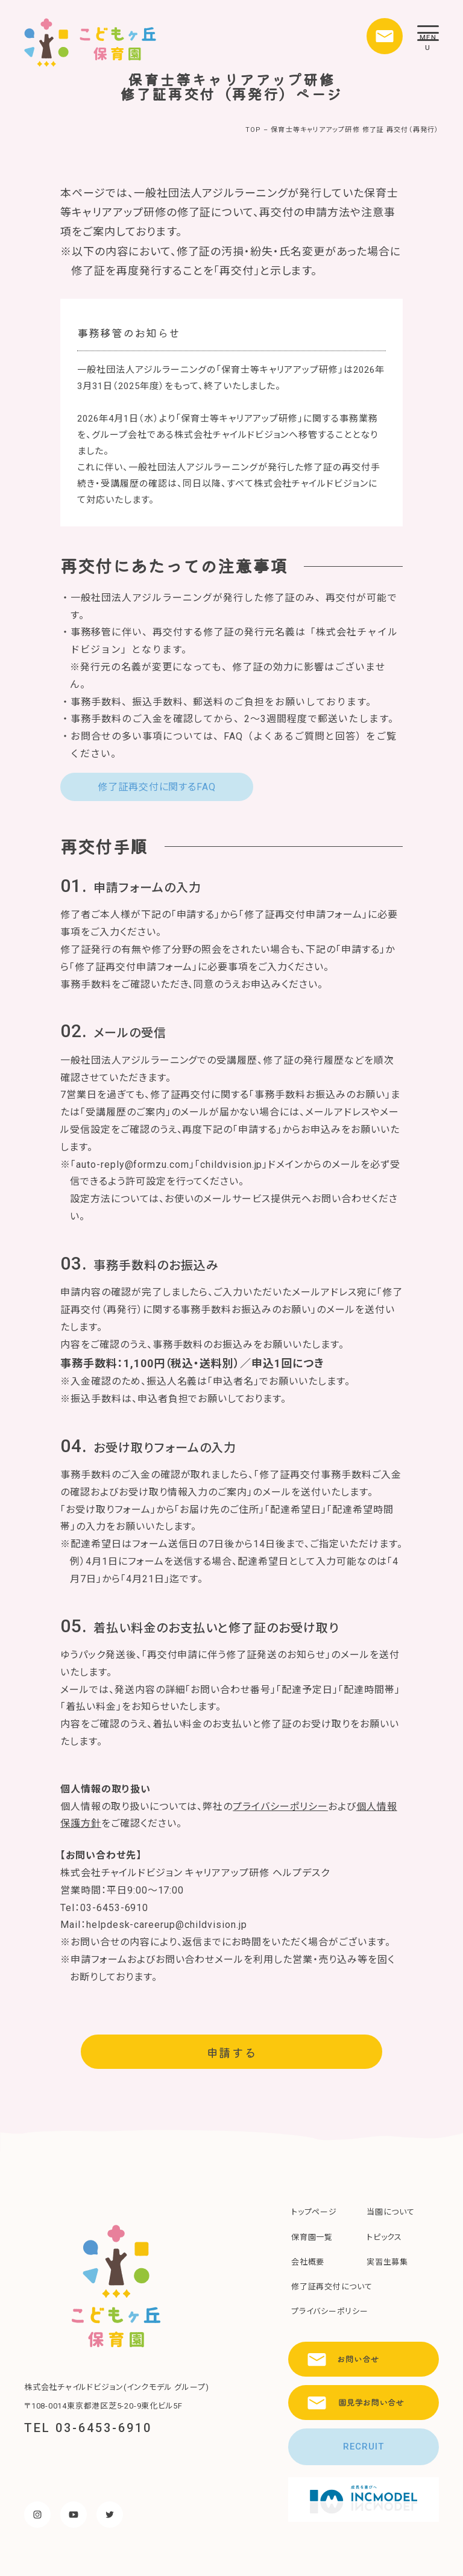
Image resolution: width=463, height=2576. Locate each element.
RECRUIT (363, 2446)
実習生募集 (387, 2261)
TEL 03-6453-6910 (88, 2428)
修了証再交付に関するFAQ (157, 787)
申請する (231, 2052)
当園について (391, 2211)
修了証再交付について (332, 2286)
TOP (253, 130)
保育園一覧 (312, 2237)
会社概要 (307, 2261)
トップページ (314, 2211)
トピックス (384, 2237)
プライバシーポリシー (280, 1806)
